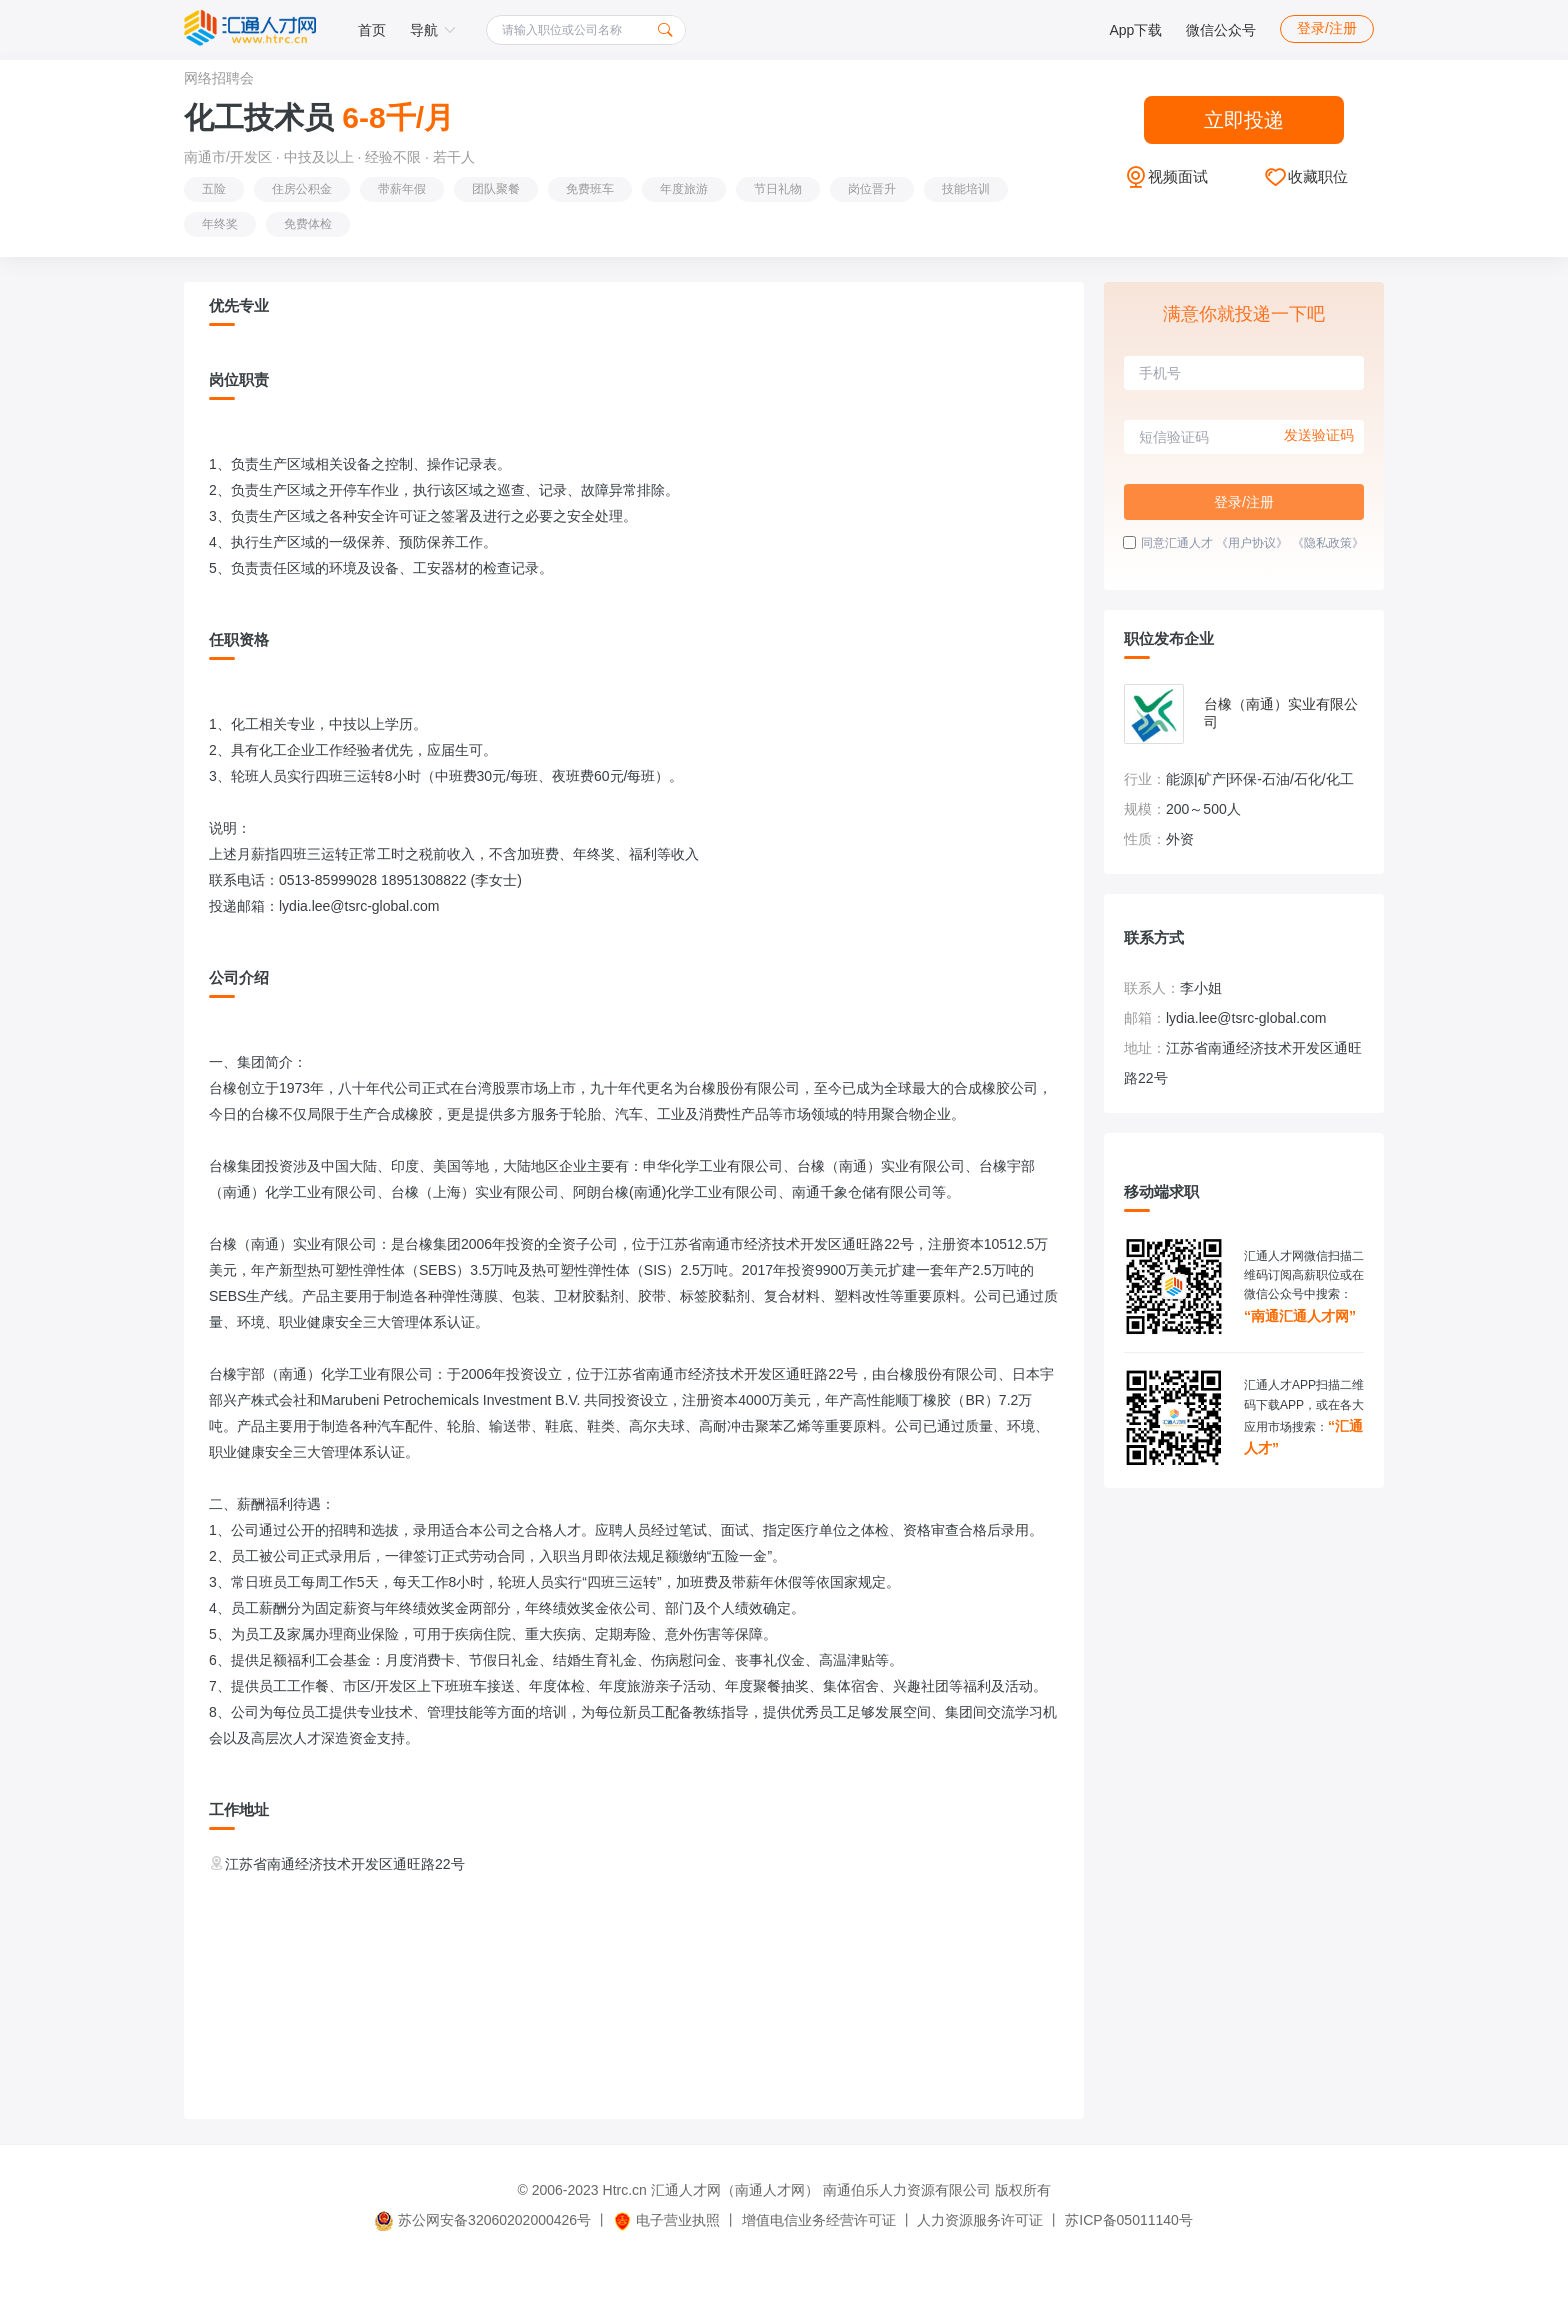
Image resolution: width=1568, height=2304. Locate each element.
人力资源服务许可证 (980, 2220)
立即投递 (1244, 120)
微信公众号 (1221, 30)
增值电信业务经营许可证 (819, 2220)
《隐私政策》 (1328, 543)
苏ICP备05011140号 (1129, 2220)
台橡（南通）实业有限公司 (1281, 713)
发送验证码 (1319, 435)
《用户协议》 (1252, 543)
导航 (433, 30)
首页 (372, 30)
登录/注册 (1327, 28)
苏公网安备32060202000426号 (483, 2220)
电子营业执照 (666, 2220)
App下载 (1135, 30)
